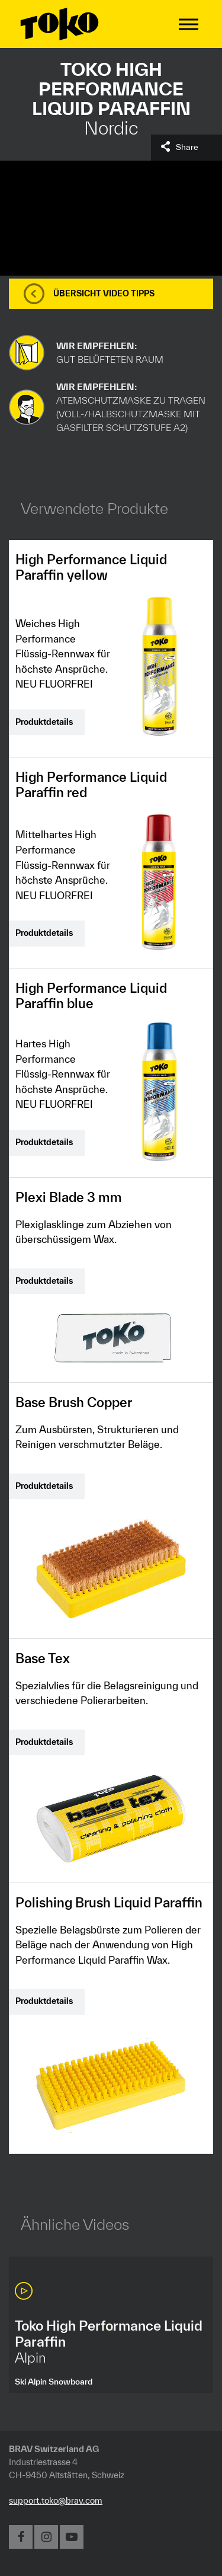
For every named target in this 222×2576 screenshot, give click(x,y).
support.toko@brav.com (55, 2500)
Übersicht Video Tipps (104, 293)
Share (187, 147)
